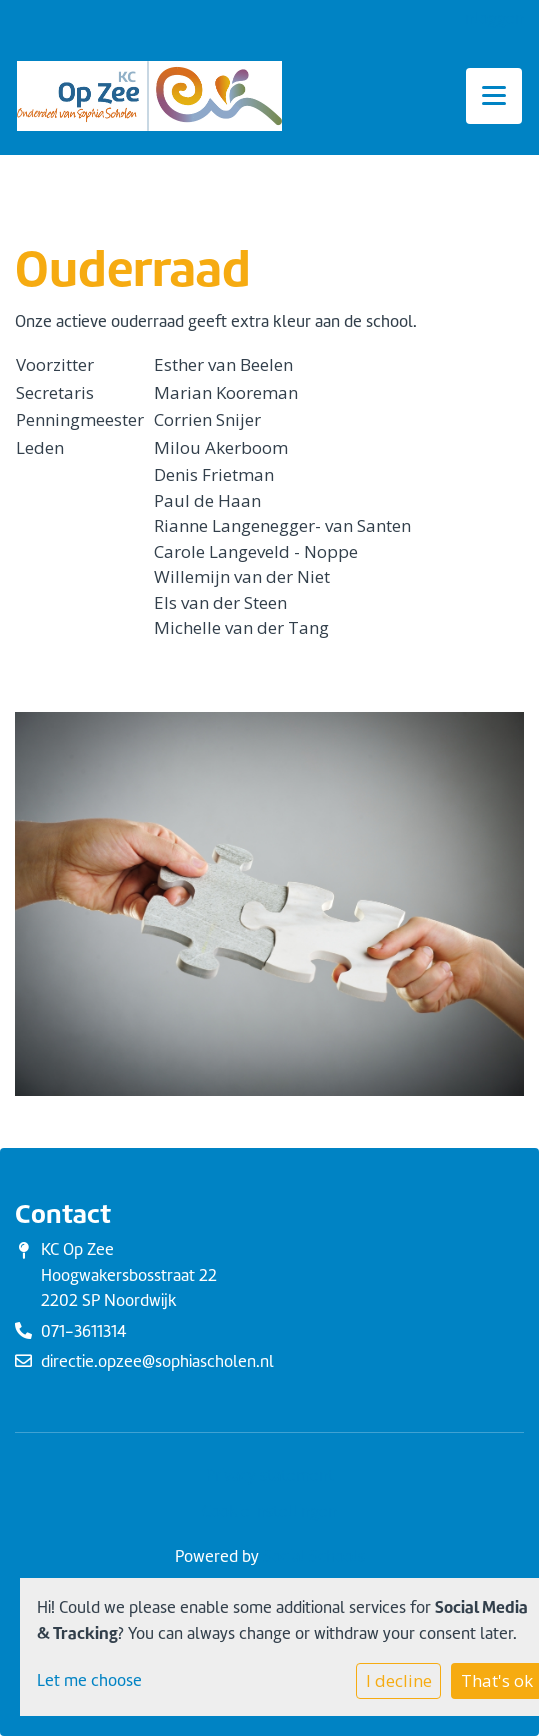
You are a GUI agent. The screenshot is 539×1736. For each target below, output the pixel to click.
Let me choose (89, 1680)
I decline (399, 1680)
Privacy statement (270, 1475)
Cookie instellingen (269, 1511)
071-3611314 (84, 1331)
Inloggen (492, 18)
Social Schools (314, 1556)
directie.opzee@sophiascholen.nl (157, 1361)
